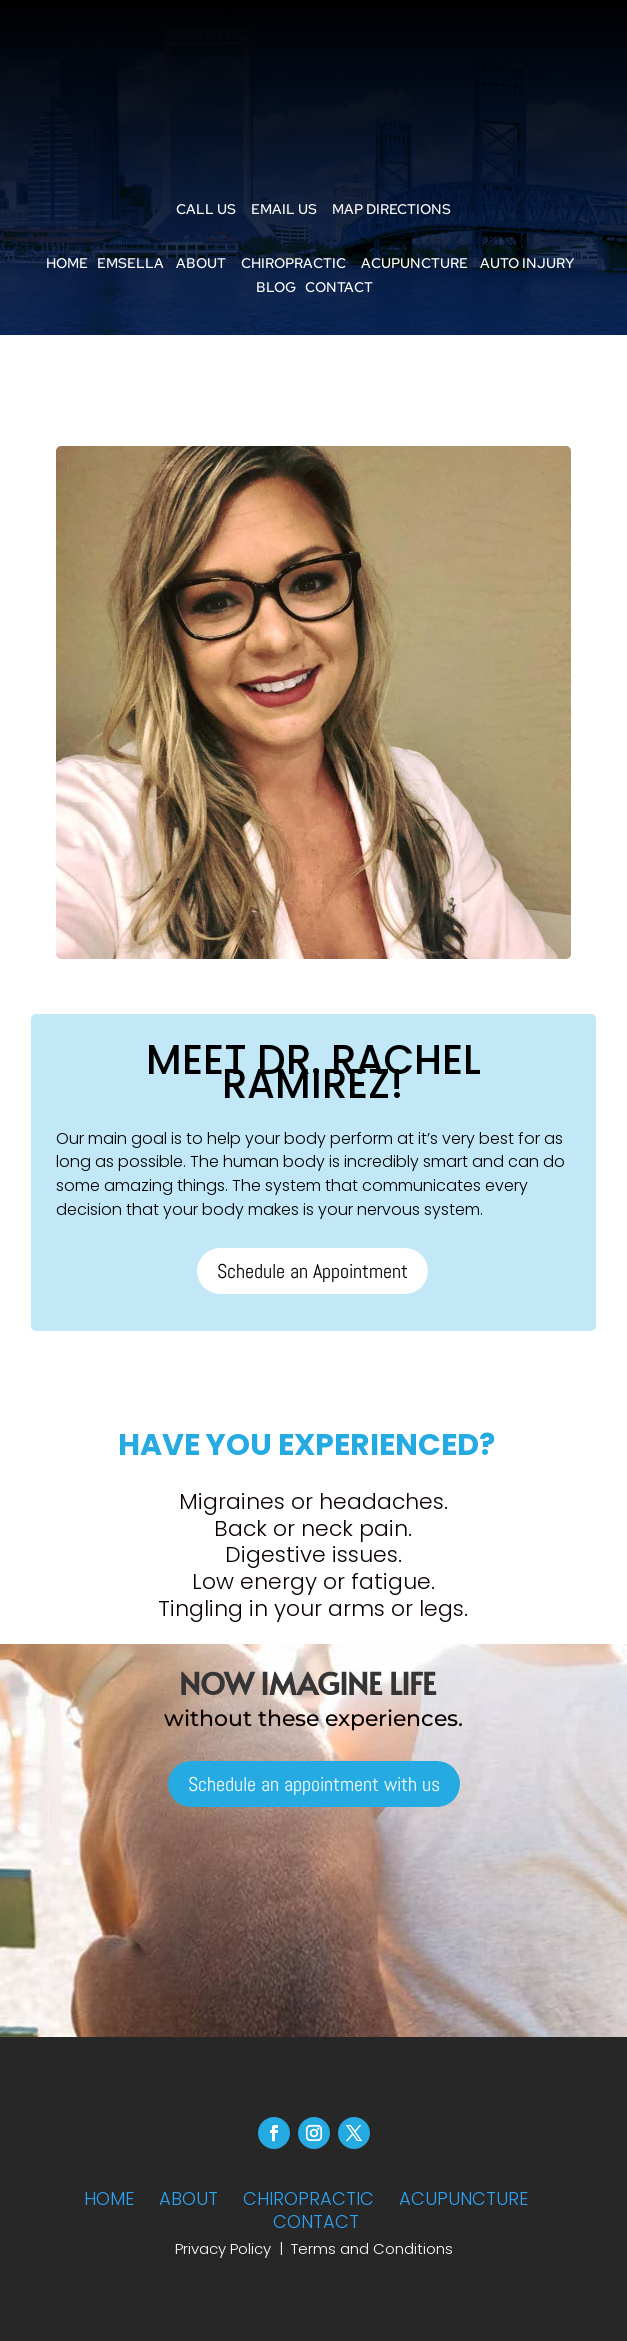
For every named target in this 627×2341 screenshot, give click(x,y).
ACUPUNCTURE (414, 263)
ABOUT (201, 263)
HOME (67, 263)
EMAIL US (284, 209)
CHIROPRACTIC (293, 263)
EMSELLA (130, 263)
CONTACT (339, 287)
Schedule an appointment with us (314, 1784)
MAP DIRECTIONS (391, 209)
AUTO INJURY (527, 263)
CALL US (206, 209)
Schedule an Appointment (312, 1271)
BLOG (276, 287)
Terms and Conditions (372, 2248)
